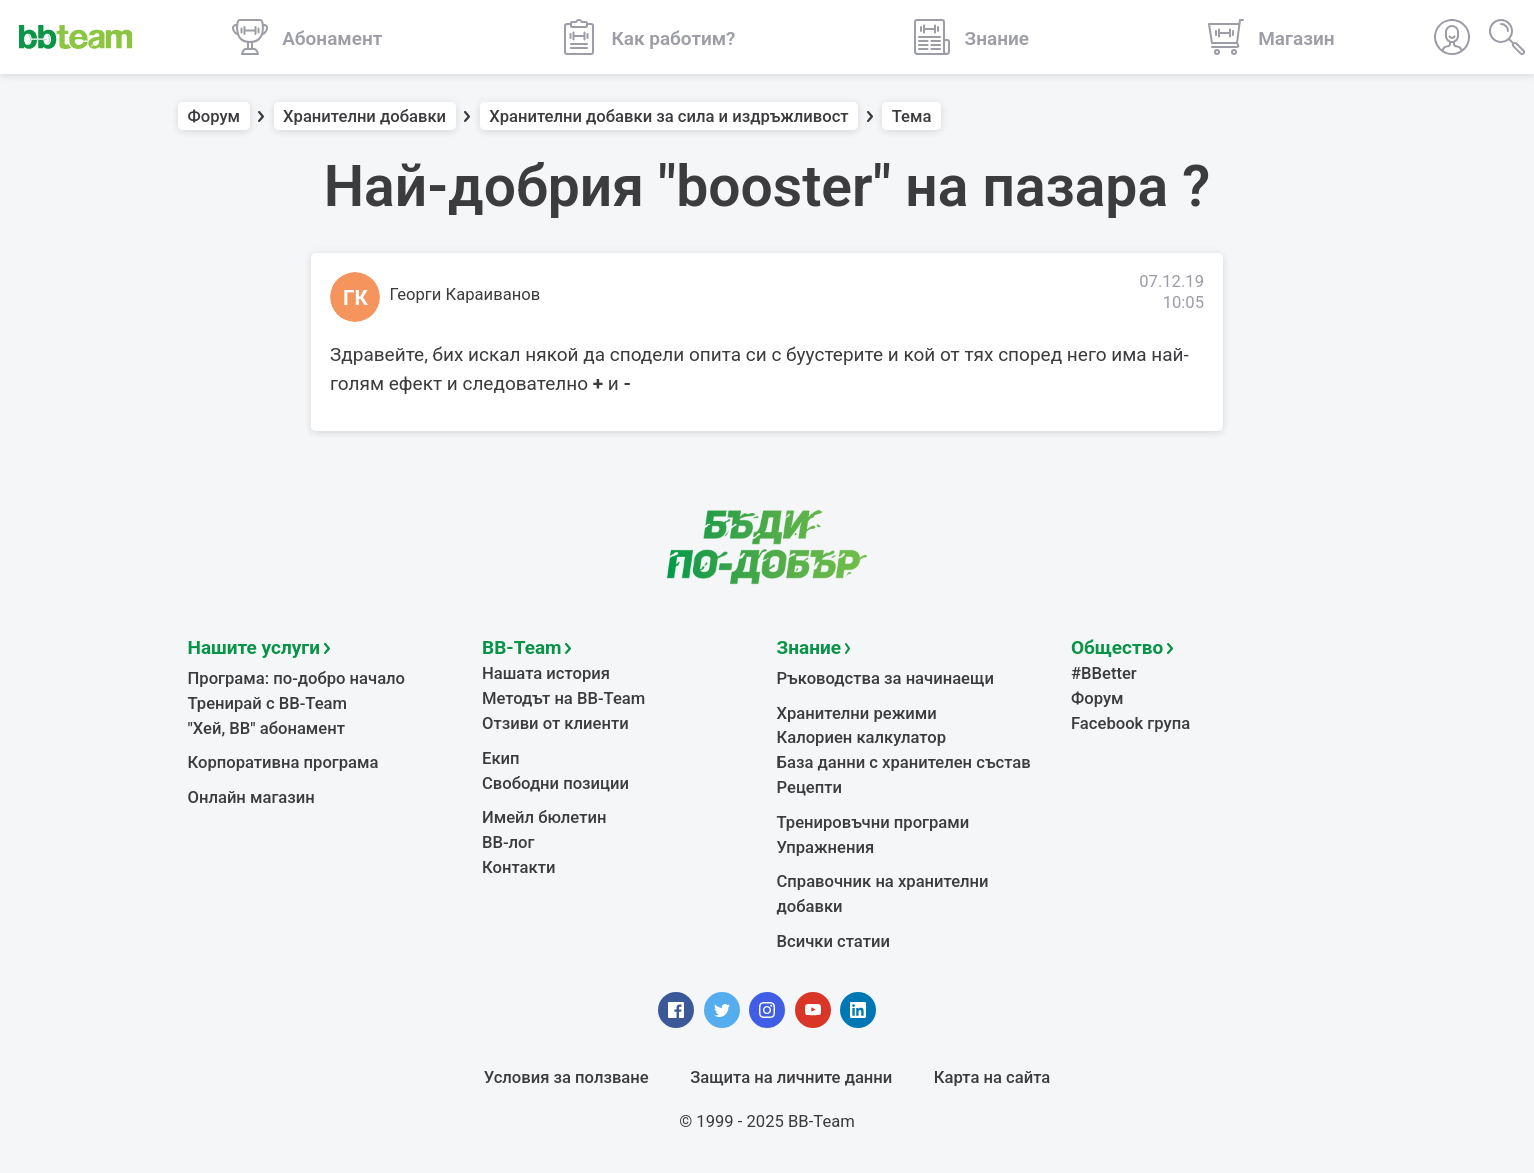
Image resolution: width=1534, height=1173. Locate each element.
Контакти (518, 867)
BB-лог (508, 842)
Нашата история (546, 673)
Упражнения (826, 847)
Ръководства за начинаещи (885, 678)
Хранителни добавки (364, 116)
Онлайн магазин (251, 797)
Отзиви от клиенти (555, 723)
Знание (809, 647)
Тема (912, 116)
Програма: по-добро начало (297, 678)
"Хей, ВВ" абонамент (266, 728)
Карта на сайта (992, 1077)
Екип (501, 758)
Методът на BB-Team (563, 698)
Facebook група (1130, 723)
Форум (214, 116)
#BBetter (1104, 673)
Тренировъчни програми (873, 822)
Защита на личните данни (791, 1077)
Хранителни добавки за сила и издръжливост (668, 116)
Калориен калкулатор (862, 737)
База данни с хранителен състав (904, 762)
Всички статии (833, 941)
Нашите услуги (254, 647)
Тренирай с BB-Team (267, 703)
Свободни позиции (555, 783)
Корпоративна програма (283, 762)
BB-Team (522, 647)
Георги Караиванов (465, 294)
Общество (1117, 647)
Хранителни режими (857, 713)
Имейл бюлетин (544, 817)
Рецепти (810, 787)
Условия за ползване (566, 1077)
